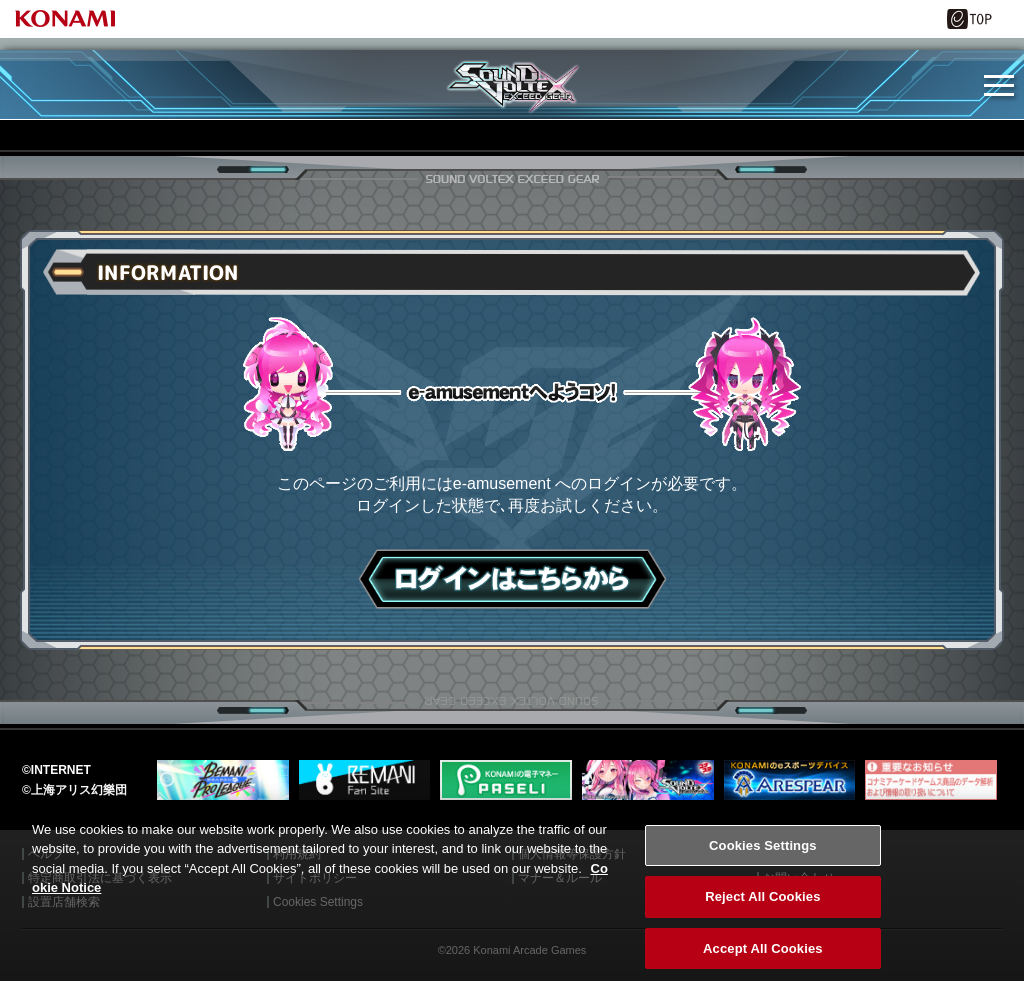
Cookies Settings (763, 857)
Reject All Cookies (762, 909)
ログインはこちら (512, 579)
